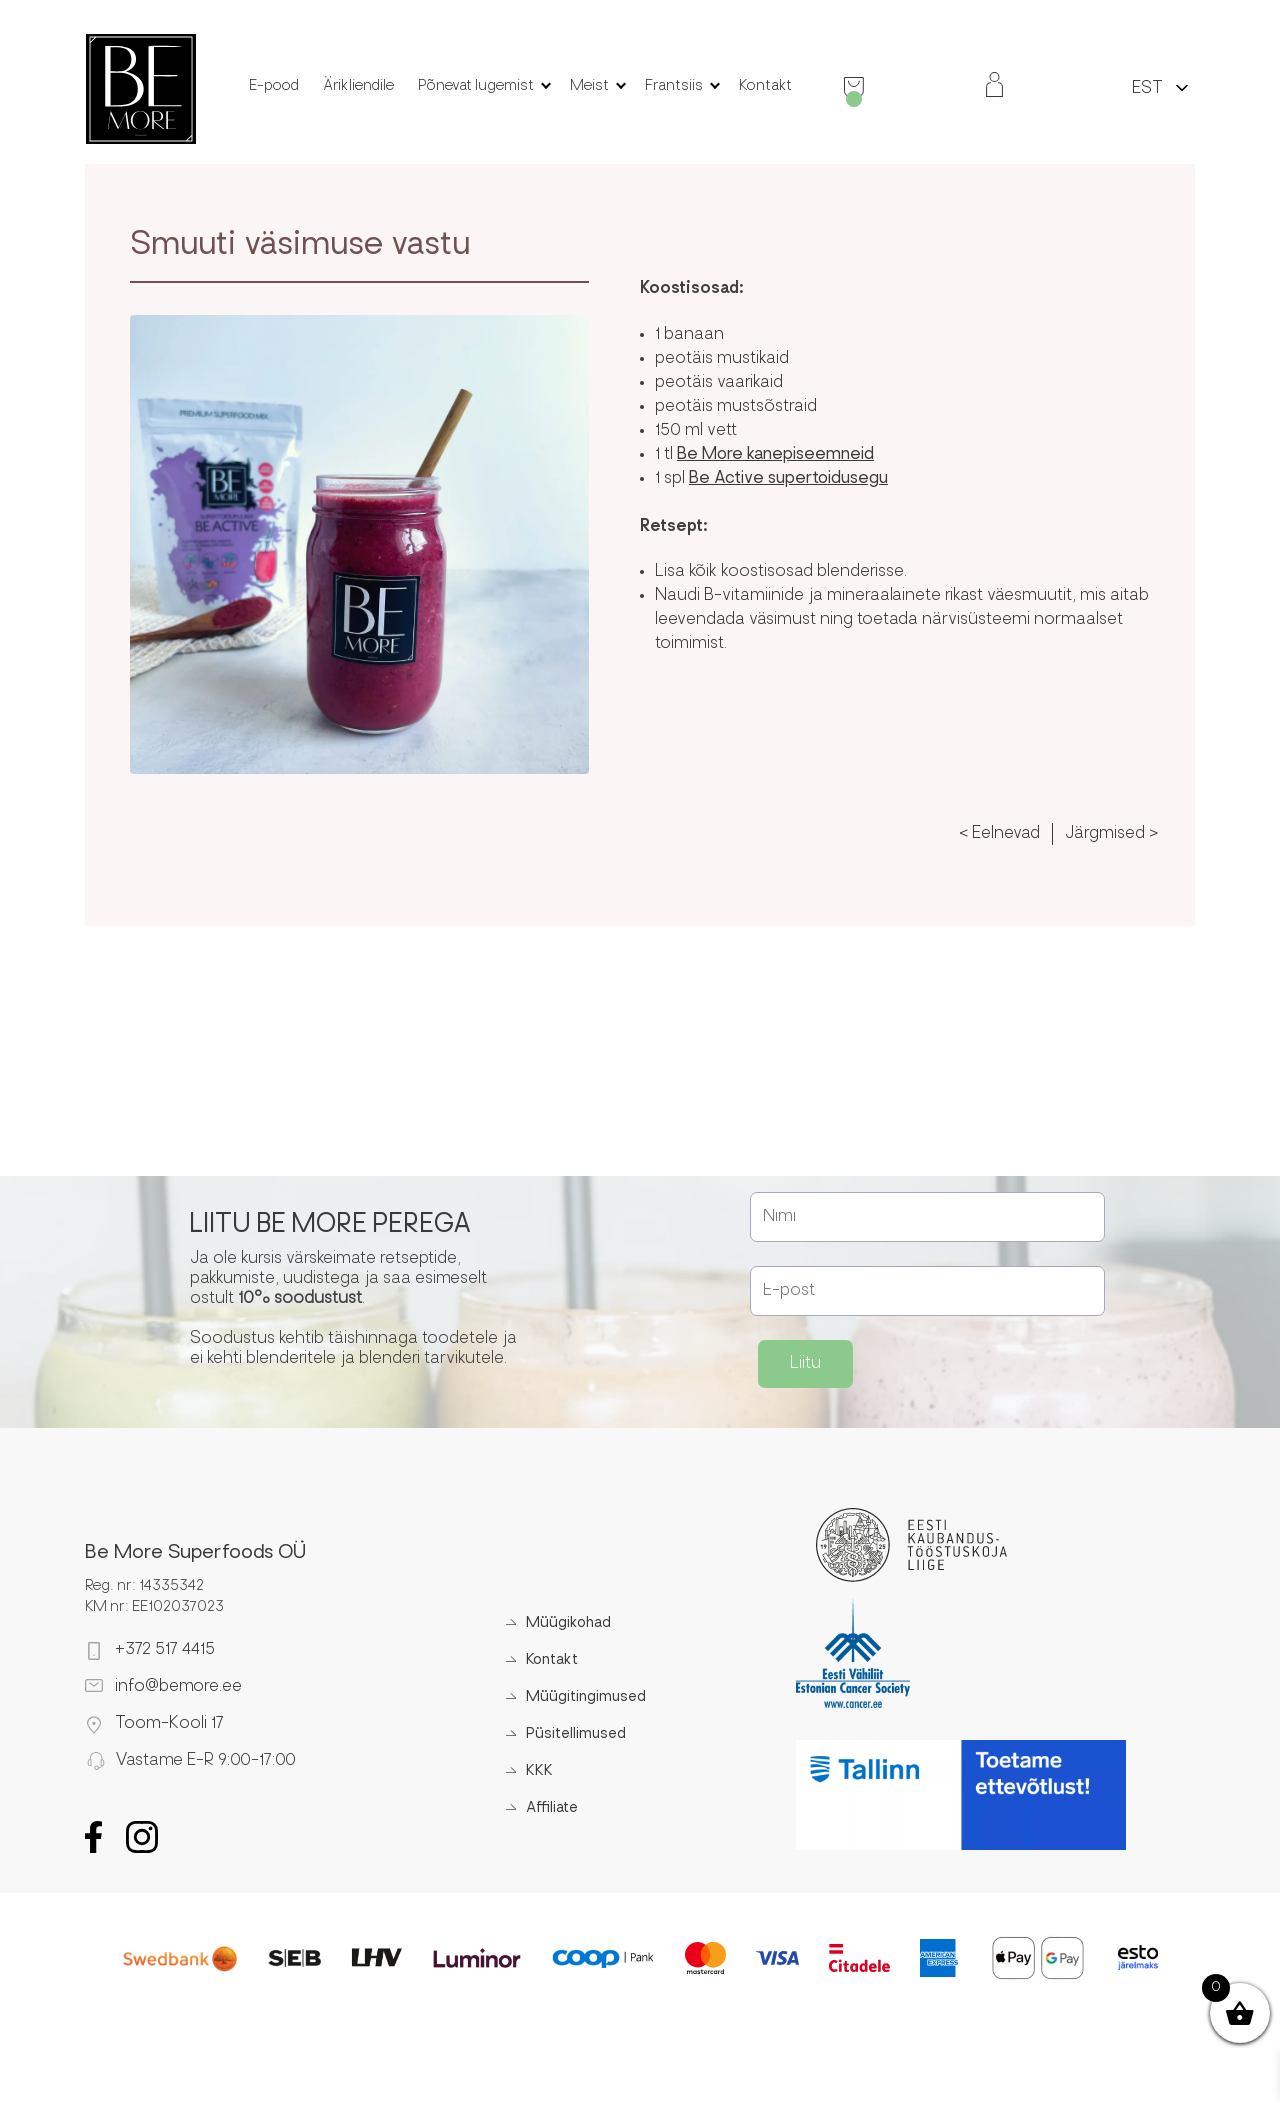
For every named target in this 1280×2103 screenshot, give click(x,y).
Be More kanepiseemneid (775, 455)
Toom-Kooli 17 (169, 1724)
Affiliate (552, 1808)
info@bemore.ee (178, 1687)
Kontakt (765, 86)
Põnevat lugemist (476, 86)
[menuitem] (1147, 87)
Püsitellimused (576, 1734)
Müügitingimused (586, 1697)
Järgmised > (1111, 834)
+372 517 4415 (165, 1650)
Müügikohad (568, 1623)
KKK (539, 1771)
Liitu (805, 1364)
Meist (589, 86)
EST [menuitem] (1147, 89)
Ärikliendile (358, 86)
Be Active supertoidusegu (788, 479)
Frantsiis (674, 86)
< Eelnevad (999, 834)
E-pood (274, 86)
